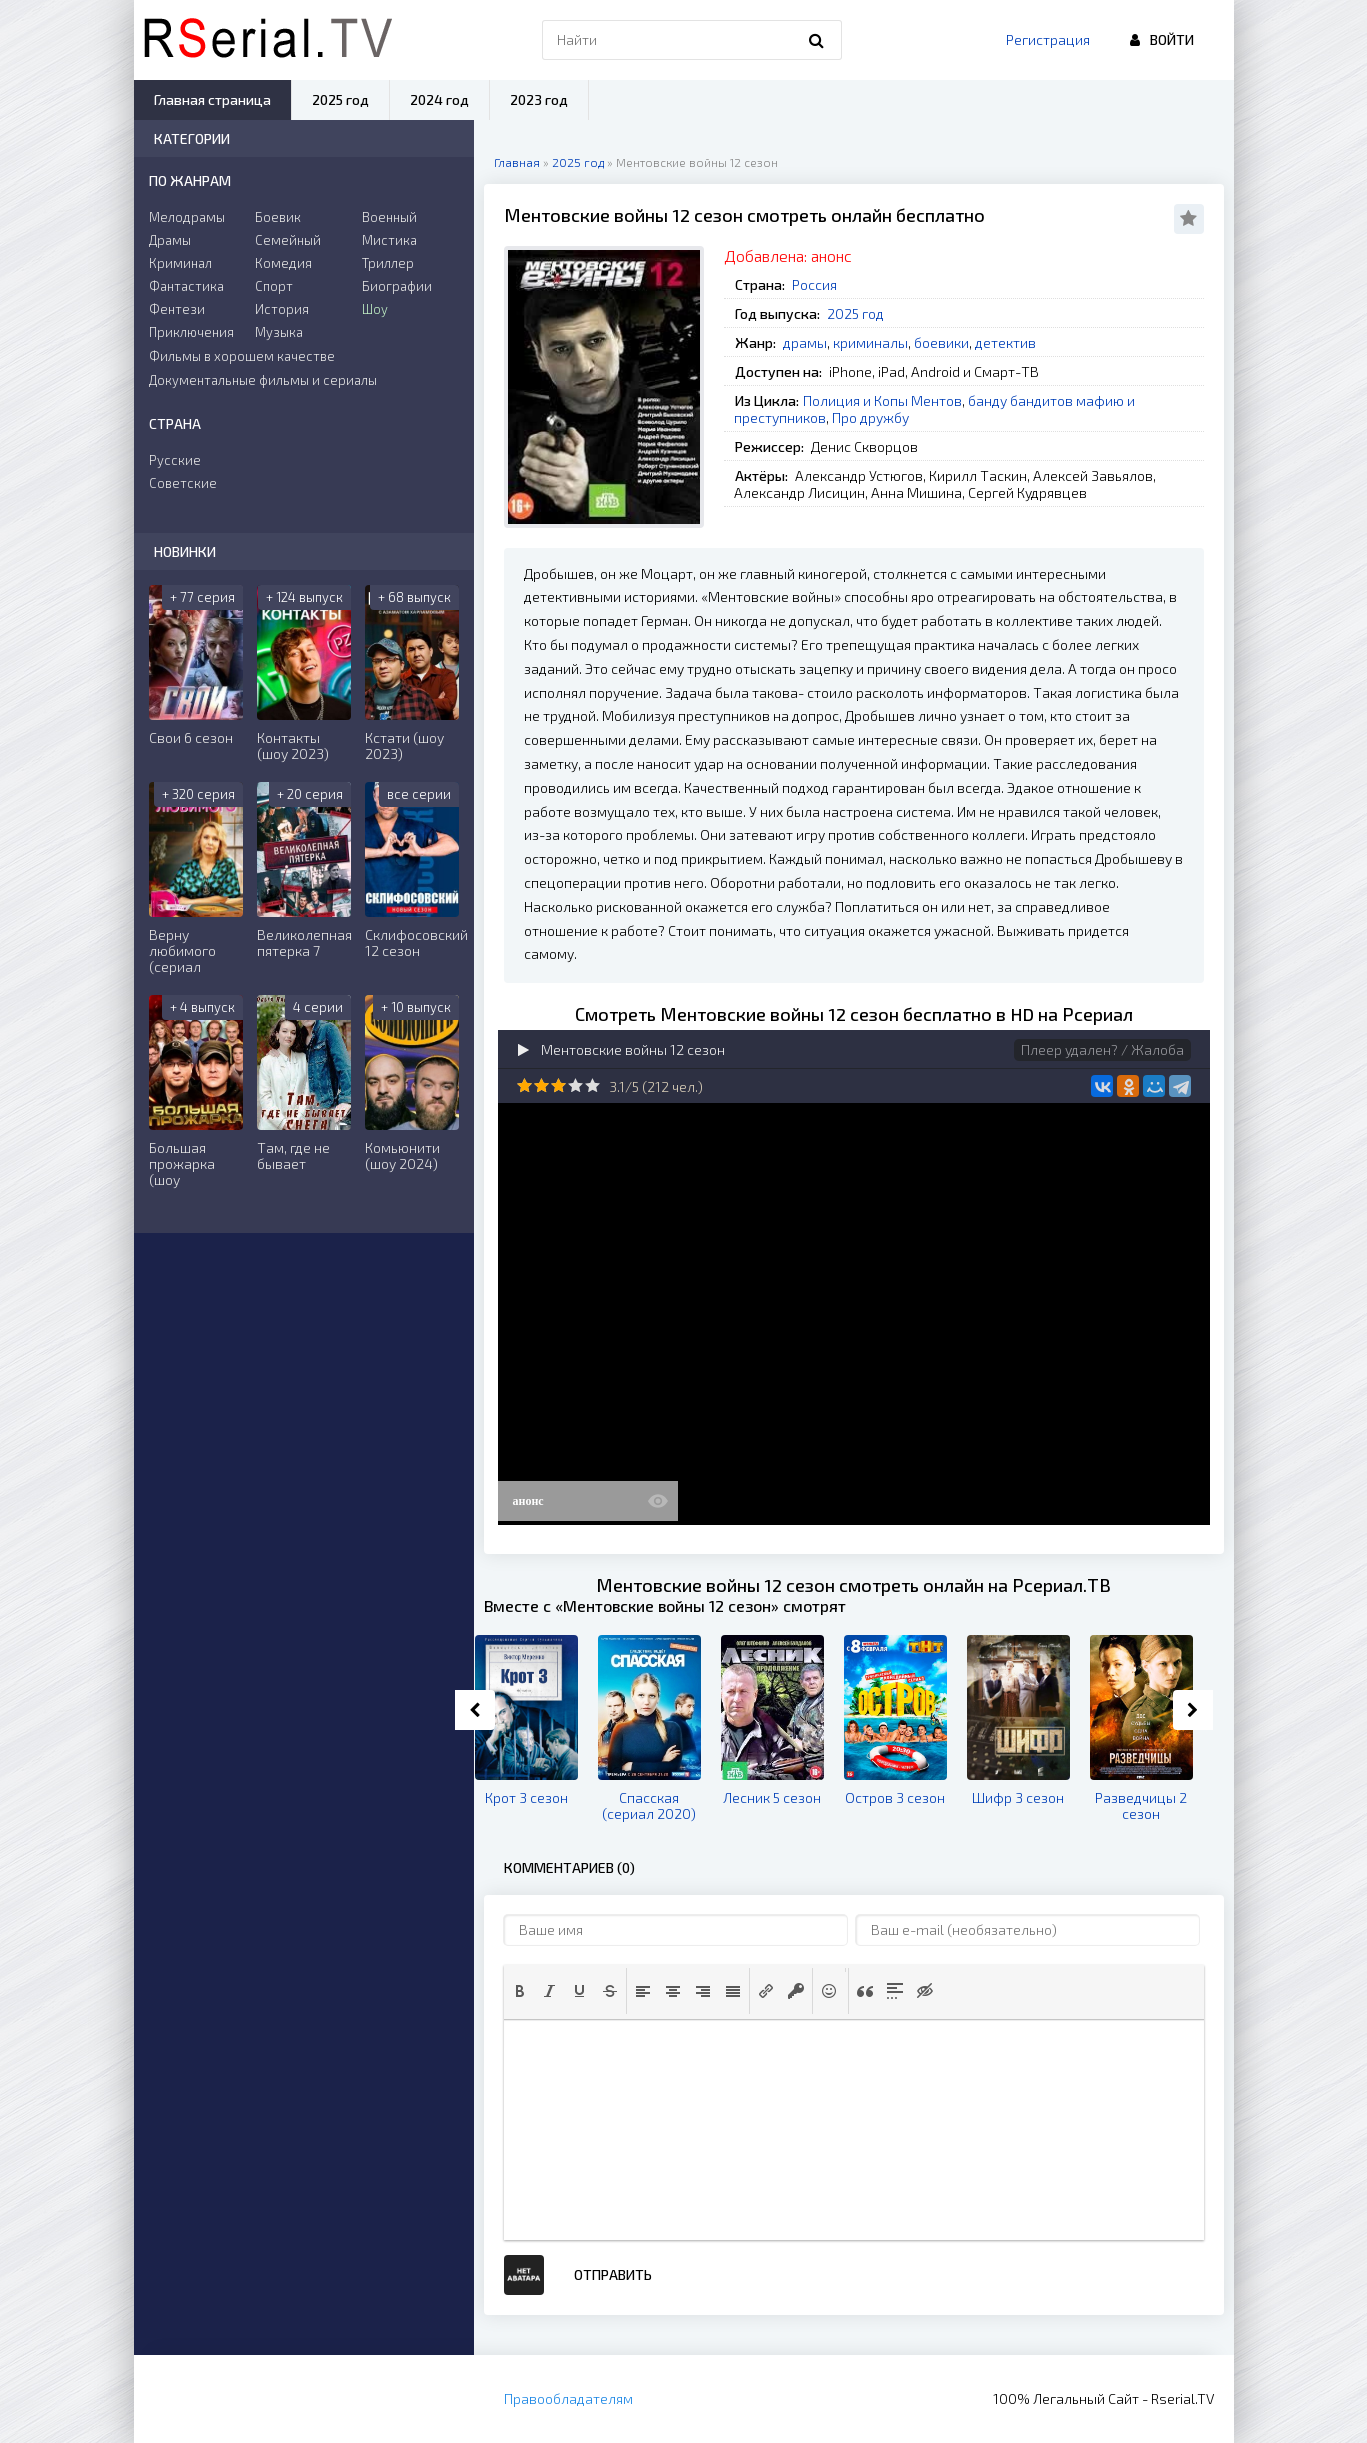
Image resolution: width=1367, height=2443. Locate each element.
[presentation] (520, 1991)
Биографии (397, 286)
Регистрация (1048, 39)
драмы (805, 342)
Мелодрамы (187, 217)
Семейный (288, 240)
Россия (814, 284)
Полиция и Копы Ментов (882, 400)
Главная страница (212, 99)
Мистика (389, 240)
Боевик (278, 217)
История (282, 309)
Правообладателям (568, 2398)
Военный (389, 217)
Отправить (613, 2274)
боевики (941, 342)
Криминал (180, 263)
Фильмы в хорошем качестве (242, 356)
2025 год (855, 313)
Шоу (375, 309)
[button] (520, 1991)
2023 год (539, 99)
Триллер (388, 263)
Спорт (274, 286)
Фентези (177, 309)
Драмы (170, 240)
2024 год (439, 99)
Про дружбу (870, 417)
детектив (1005, 342)
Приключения (191, 332)
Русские (175, 460)
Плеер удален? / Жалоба (1102, 1049)
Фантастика (186, 286)
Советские (183, 483)
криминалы (870, 342)
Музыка (279, 332)
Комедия (283, 263)
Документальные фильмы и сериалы (263, 380)
